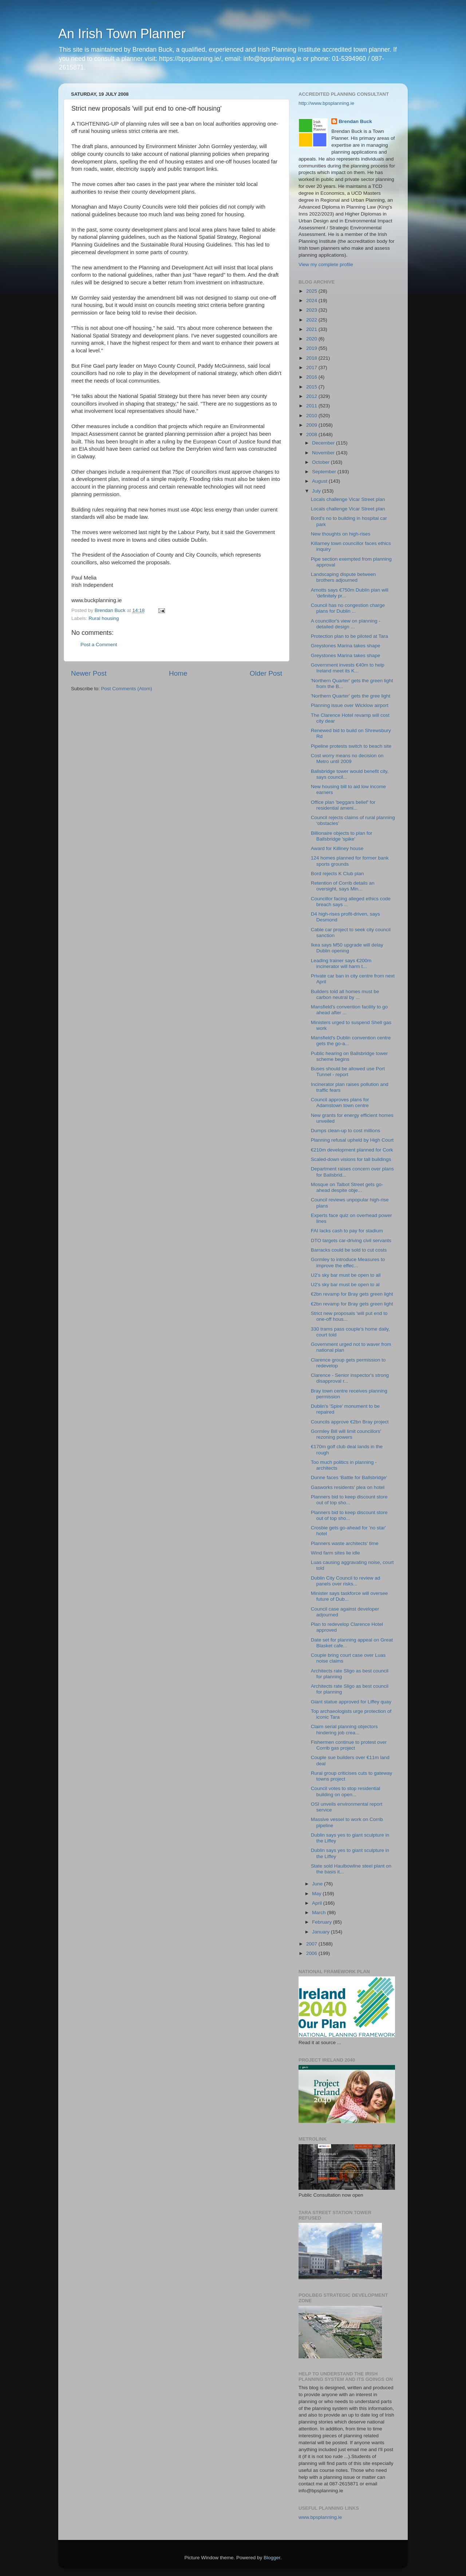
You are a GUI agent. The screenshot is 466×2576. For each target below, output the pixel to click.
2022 (312, 320)
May (317, 1893)
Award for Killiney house (337, 848)
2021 (312, 329)
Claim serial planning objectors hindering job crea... (344, 1729)
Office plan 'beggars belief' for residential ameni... (343, 805)
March (319, 1912)
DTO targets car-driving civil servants (351, 1240)
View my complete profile (326, 264)
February (322, 1922)
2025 (312, 291)
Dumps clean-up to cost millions (345, 1130)
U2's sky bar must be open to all (346, 1275)
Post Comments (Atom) (126, 688)
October (321, 462)
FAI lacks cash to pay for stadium (347, 1230)
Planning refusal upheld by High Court (352, 1140)
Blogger (272, 2557)
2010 (312, 415)
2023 (312, 310)
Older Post (266, 673)
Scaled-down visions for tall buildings (351, 1159)
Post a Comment (98, 644)
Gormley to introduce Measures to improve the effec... (348, 1262)
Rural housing (103, 618)
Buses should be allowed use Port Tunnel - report (348, 1071)
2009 (312, 425)
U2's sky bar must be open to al (345, 1284)
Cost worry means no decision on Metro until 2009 (347, 758)
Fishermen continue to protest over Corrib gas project (349, 1745)
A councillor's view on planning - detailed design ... (345, 623)
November (324, 452)
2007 (312, 1944)
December (324, 443)
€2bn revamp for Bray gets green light (352, 1294)
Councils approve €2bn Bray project (350, 1422)
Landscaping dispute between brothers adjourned (343, 577)
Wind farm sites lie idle (335, 1553)
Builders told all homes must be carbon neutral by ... (345, 994)
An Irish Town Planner (122, 33)
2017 (312, 367)
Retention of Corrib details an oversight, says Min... (343, 886)
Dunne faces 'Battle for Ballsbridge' (349, 1477)
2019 (312, 348)
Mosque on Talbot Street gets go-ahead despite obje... (347, 1187)
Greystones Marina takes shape (345, 645)
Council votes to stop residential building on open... (345, 1791)
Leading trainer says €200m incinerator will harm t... (341, 963)
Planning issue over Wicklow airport (349, 705)
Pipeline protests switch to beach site (351, 746)
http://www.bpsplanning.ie (326, 103)
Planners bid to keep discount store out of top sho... (349, 1499)
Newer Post (89, 673)
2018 (312, 358)
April (317, 1903)
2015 (312, 387)
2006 (312, 1953)
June (318, 1883)
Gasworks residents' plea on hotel (347, 1487)
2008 (312, 434)
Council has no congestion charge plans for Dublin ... (348, 608)
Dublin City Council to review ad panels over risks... (345, 1581)
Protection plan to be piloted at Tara (349, 636)
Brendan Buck (355, 121)
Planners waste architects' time (345, 1543)
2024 (312, 300)
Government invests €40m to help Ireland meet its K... (347, 667)
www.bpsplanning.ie (320, 2517)
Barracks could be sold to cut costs (349, 1250)
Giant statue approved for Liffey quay (351, 1701)
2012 (312, 396)
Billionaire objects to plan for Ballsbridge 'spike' (341, 836)
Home (178, 673)
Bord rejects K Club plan (337, 873)
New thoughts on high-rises (341, 534)
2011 (312, 405)
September (324, 471)
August (320, 481)
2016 (312, 377)
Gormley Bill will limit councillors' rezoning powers (346, 1434)
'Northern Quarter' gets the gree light (350, 696)
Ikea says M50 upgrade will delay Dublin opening (347, 947)
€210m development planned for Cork (352, 1150)
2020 (312, 338)
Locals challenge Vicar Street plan (348, 499)
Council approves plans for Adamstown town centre (340, 1102)
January (321, 1932)
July (317, 491)
